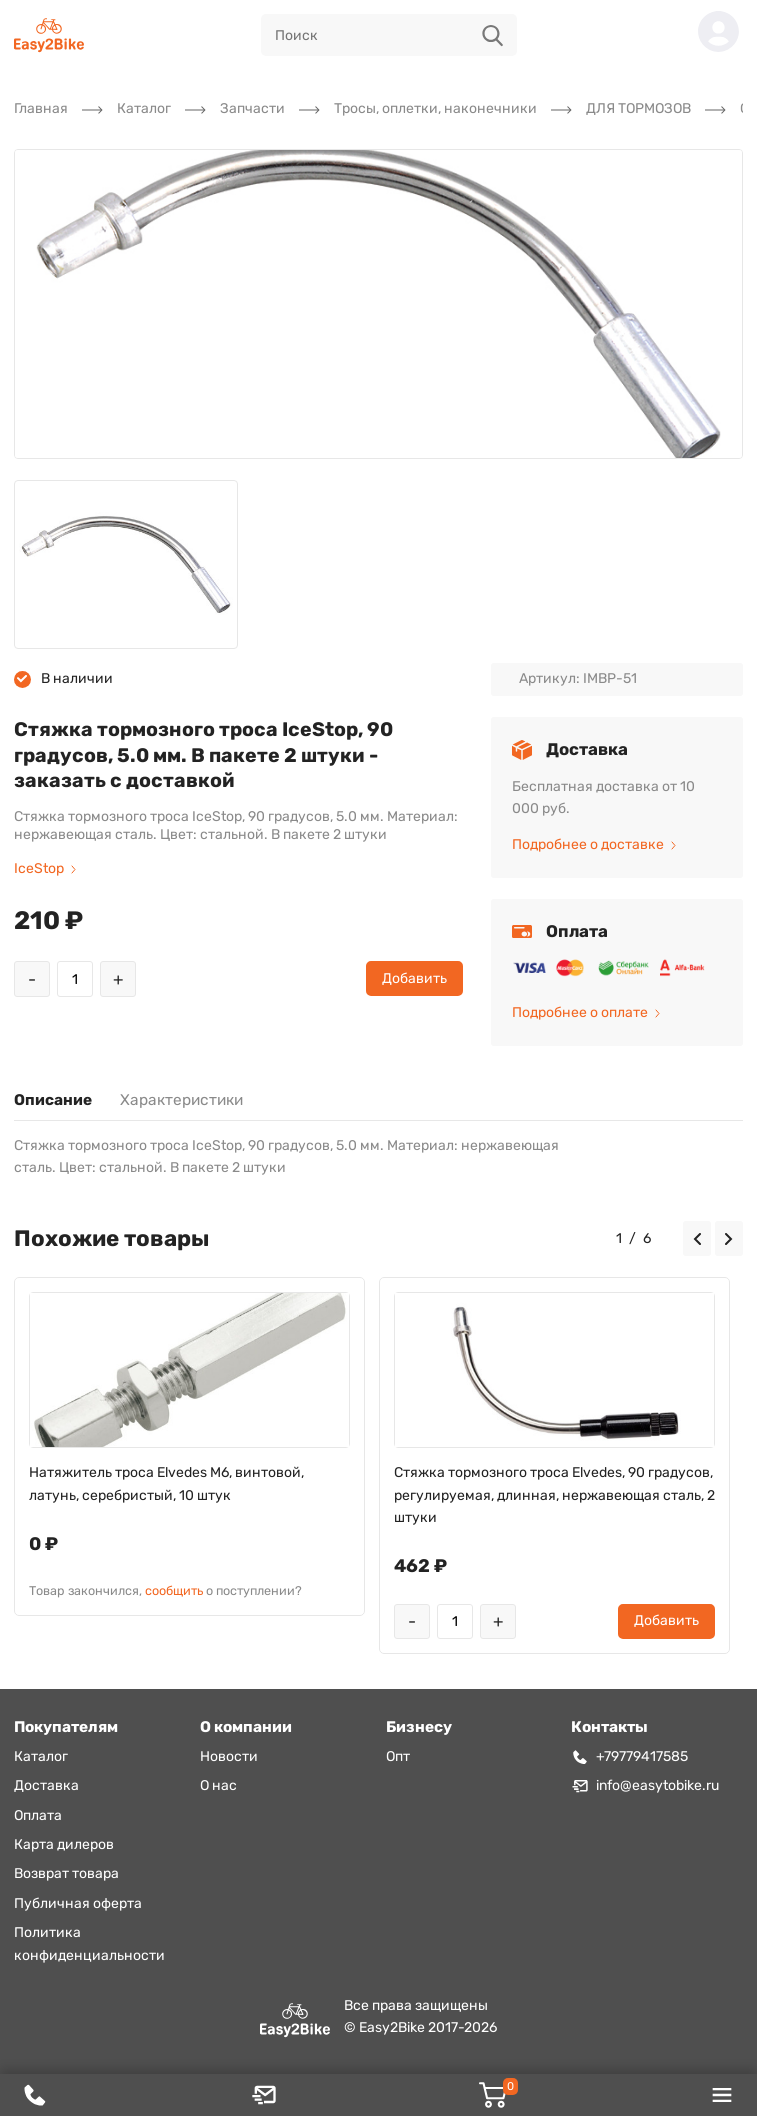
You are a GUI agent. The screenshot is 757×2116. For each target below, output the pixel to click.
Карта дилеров (64, 1844)
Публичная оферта (78, 1903)
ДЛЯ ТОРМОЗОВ (638, 108)
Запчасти (252, 108)
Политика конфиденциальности (89, 1943)
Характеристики (181, 1100)
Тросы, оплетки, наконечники (435, 108)
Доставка (46, 1785)
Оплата (38, 1815)
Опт (398, 1756)
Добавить (414, 978)
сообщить (174, 1590)
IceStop (45, 868)
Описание (53, 1100)
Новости (229, 1756)
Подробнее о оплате (586, 1012)
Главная (41, 108)
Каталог (144, 108)
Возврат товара (66, 1873)
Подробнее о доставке (594, 844)
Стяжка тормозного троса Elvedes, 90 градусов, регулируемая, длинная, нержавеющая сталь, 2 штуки (554, 1495)
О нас (218, 1785)
